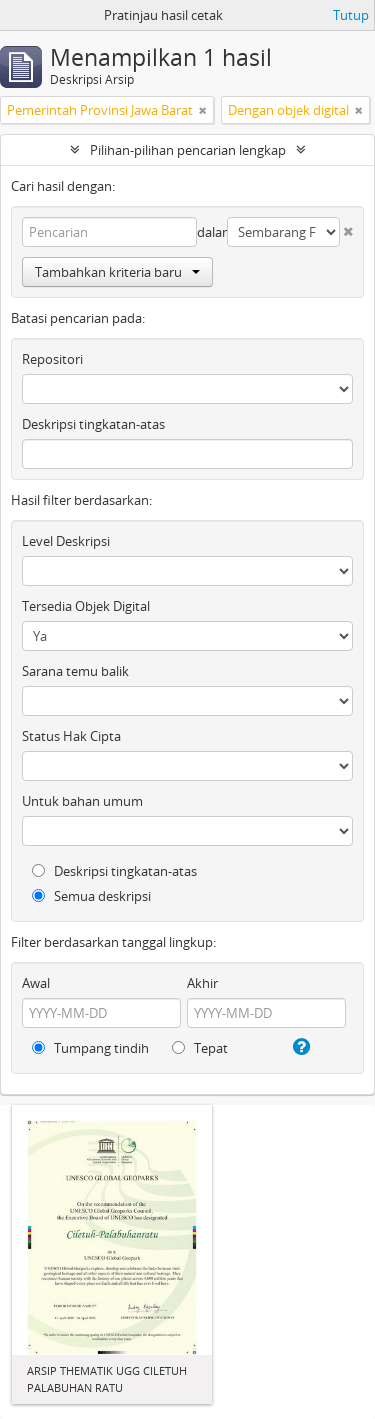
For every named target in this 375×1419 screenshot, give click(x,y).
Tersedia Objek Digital (86, 606)
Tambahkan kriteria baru (117, 272)
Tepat (200, 1048)
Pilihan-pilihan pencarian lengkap (188, 150)
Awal (36, 983)
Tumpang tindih (90, 1048)
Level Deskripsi (66, 541)
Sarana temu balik (75, 671)
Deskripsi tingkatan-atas (93, 424)
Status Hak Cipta (71, 736)
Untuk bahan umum (82, 801)
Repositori (52, 359)
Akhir (202, 983)
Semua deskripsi (91, 896)
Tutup (351, 15)
